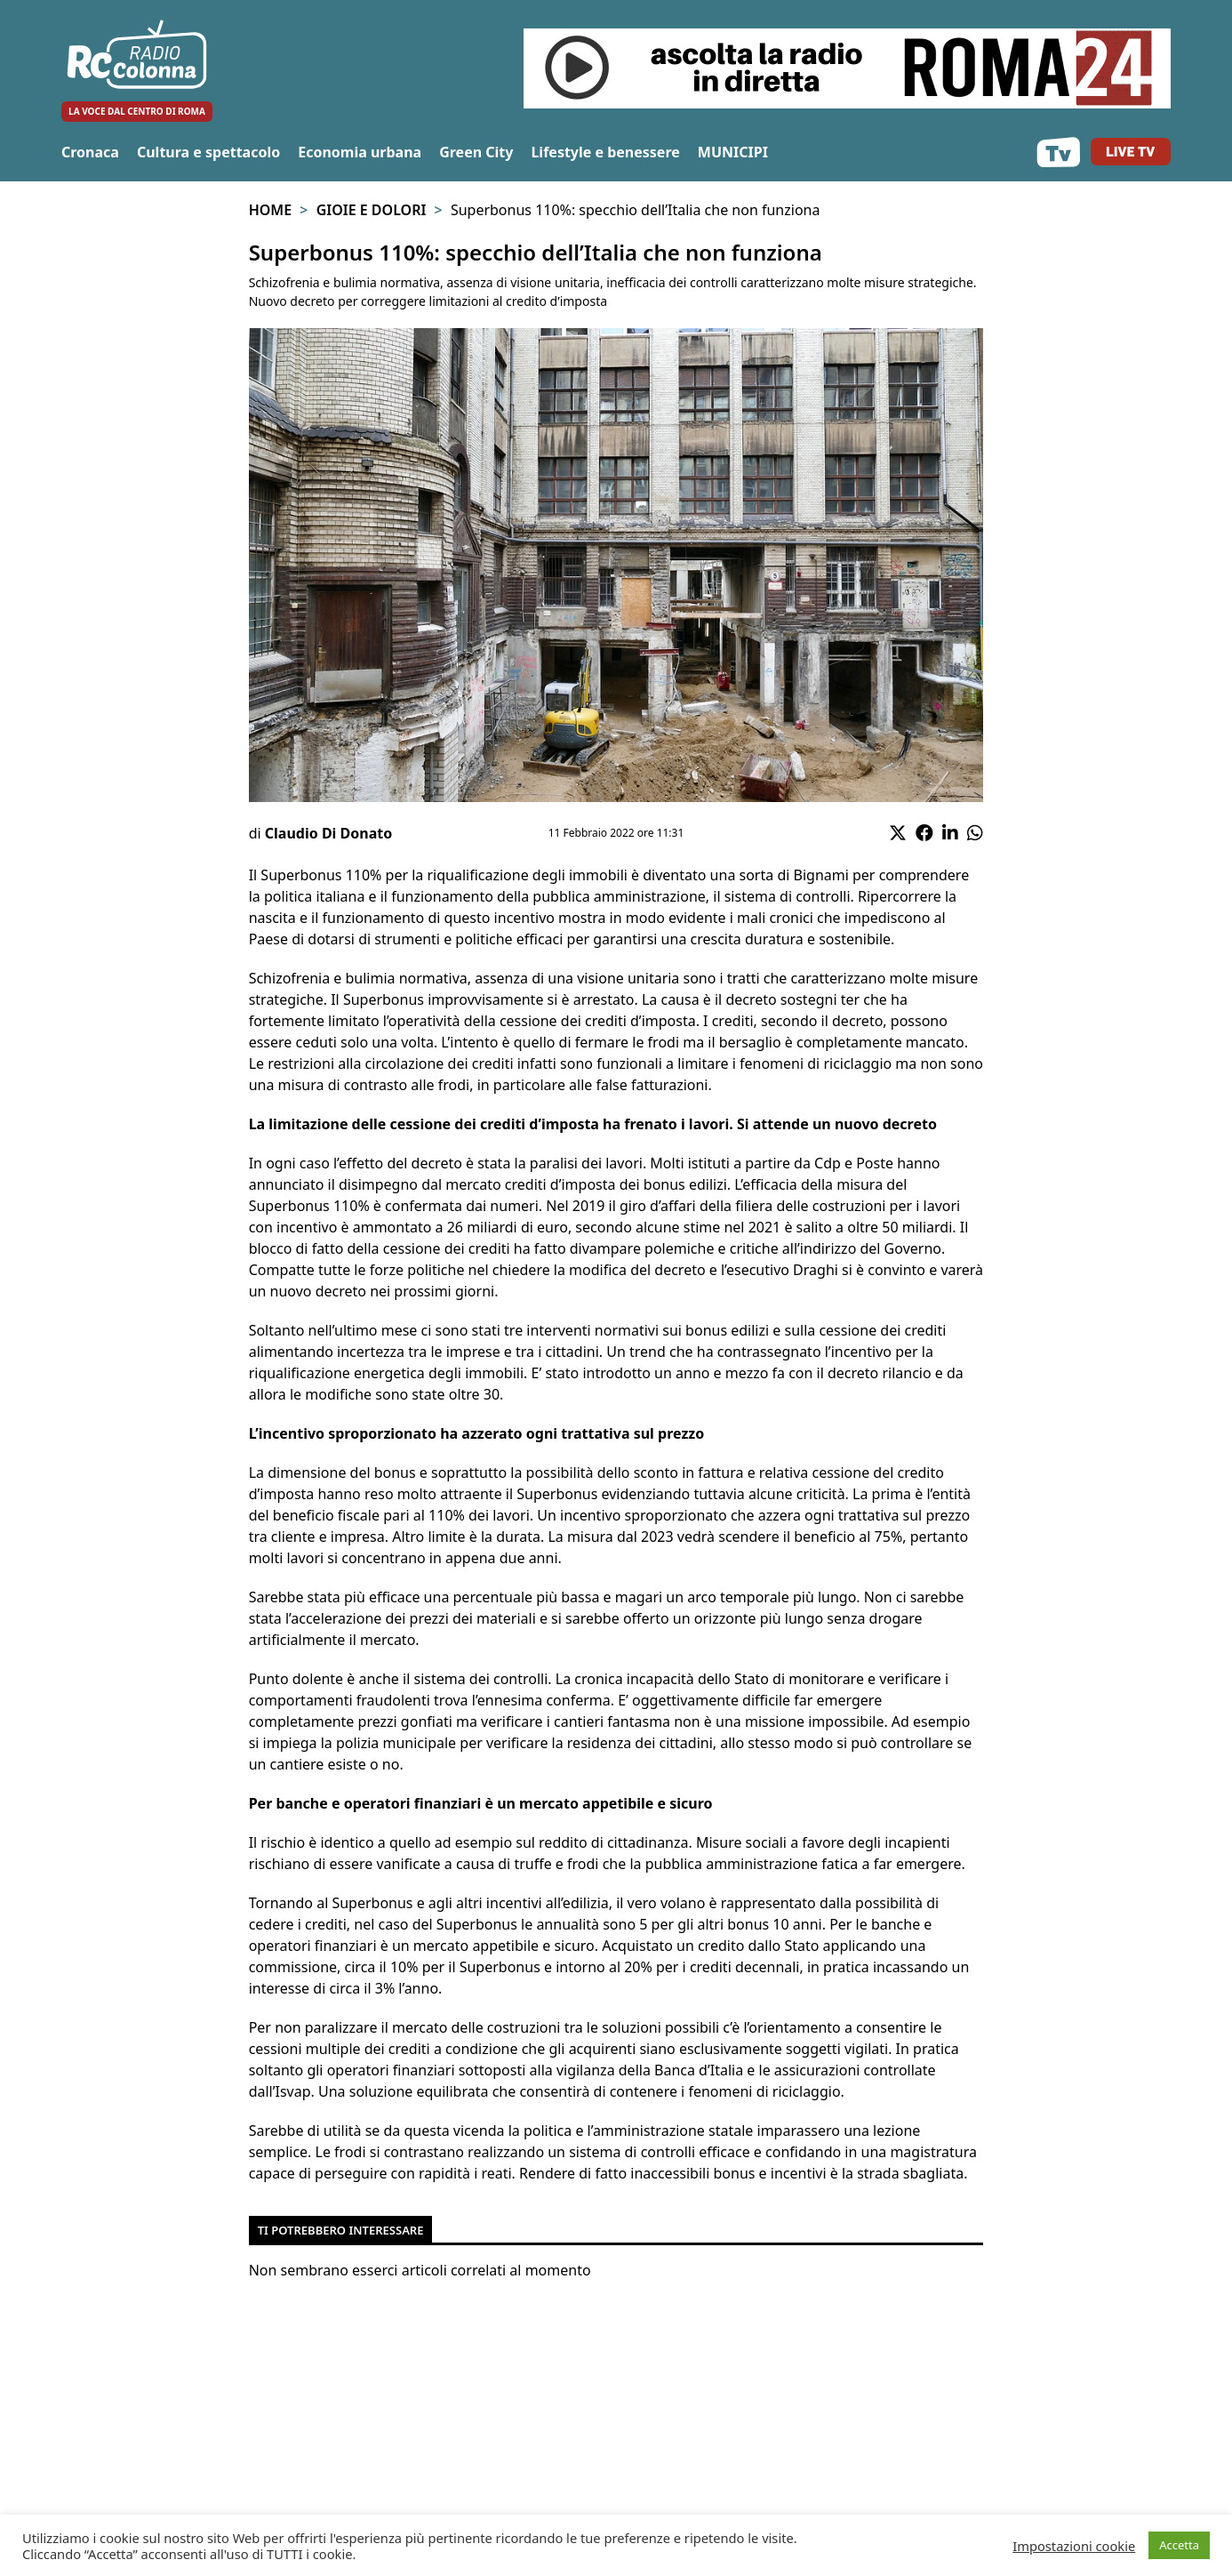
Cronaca (90, 152)
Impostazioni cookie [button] (1073, 2546)
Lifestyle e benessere (605, 152)
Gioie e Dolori (371, 210)
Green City (476, 152)
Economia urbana (359, 152)
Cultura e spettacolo (208, 152)
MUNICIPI (733, 152)
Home (270, 210)
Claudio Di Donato (328, 833)
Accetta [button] (1179, 2545)
